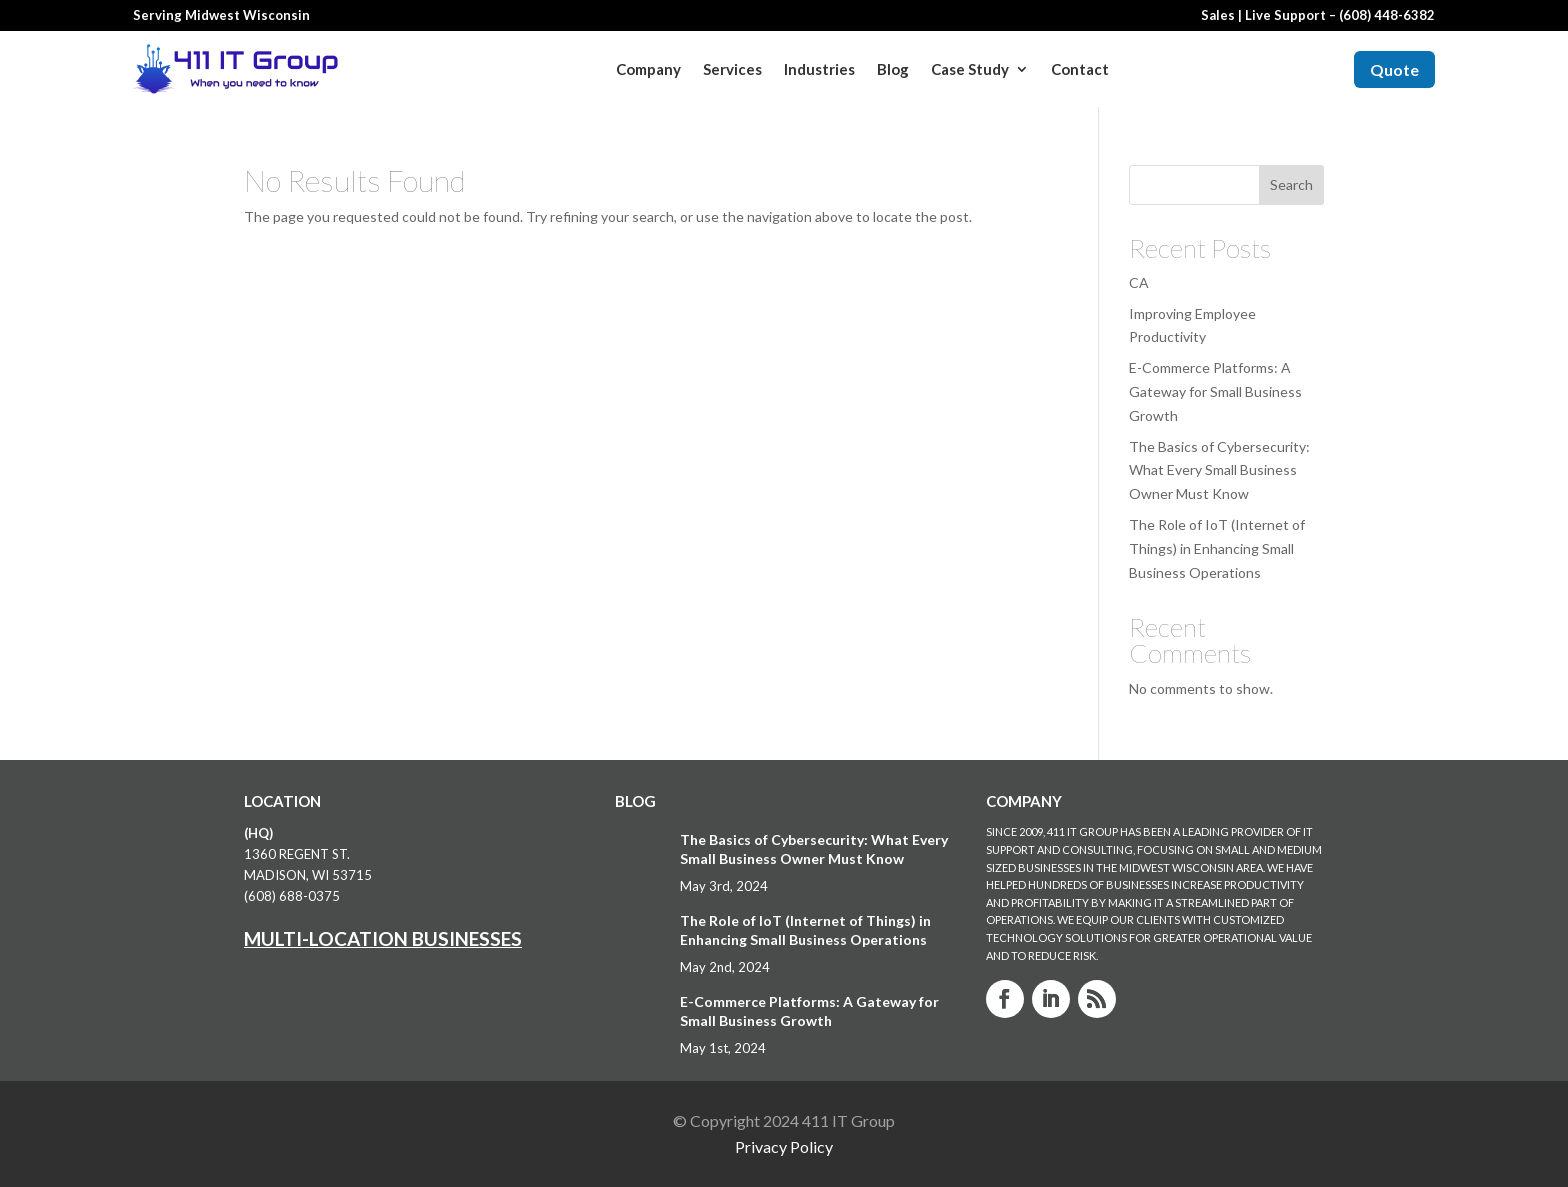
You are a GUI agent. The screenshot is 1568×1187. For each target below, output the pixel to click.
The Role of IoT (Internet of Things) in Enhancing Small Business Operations (1217, 548)
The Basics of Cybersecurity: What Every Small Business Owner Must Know (1219, 470)
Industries (819, 69)
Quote (1394, 69)
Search (1291, 184)
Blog (893, 69)
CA (1139, 282)
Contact (1080, 69)
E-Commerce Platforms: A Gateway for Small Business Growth (1215, 391)
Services (732, 69)
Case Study (970, 69)
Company (648, 69)
